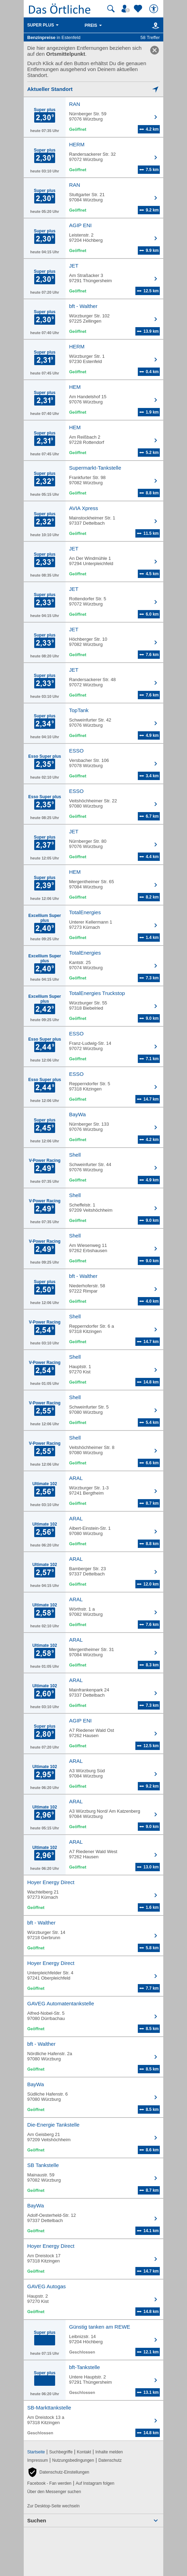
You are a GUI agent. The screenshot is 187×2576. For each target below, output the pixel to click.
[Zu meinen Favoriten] (139, 8)
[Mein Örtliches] (126, 8)
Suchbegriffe (61, 2452)
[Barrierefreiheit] (154, 8)
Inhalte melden (109, 2452)
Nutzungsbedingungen (73, 2460)
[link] (155, 50)
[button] (58, 2472)
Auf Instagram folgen (95, 2483)
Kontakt (84, 2452)
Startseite (36, 2452)
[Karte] (154, 25)
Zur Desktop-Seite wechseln (53, 2506)
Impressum (37, 2460)
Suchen (36, 2520)
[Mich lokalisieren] (93, 89)
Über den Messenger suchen (54, 2491)
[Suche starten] (111, 8)
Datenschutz (110, 2460)
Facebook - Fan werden (49, 2483)
